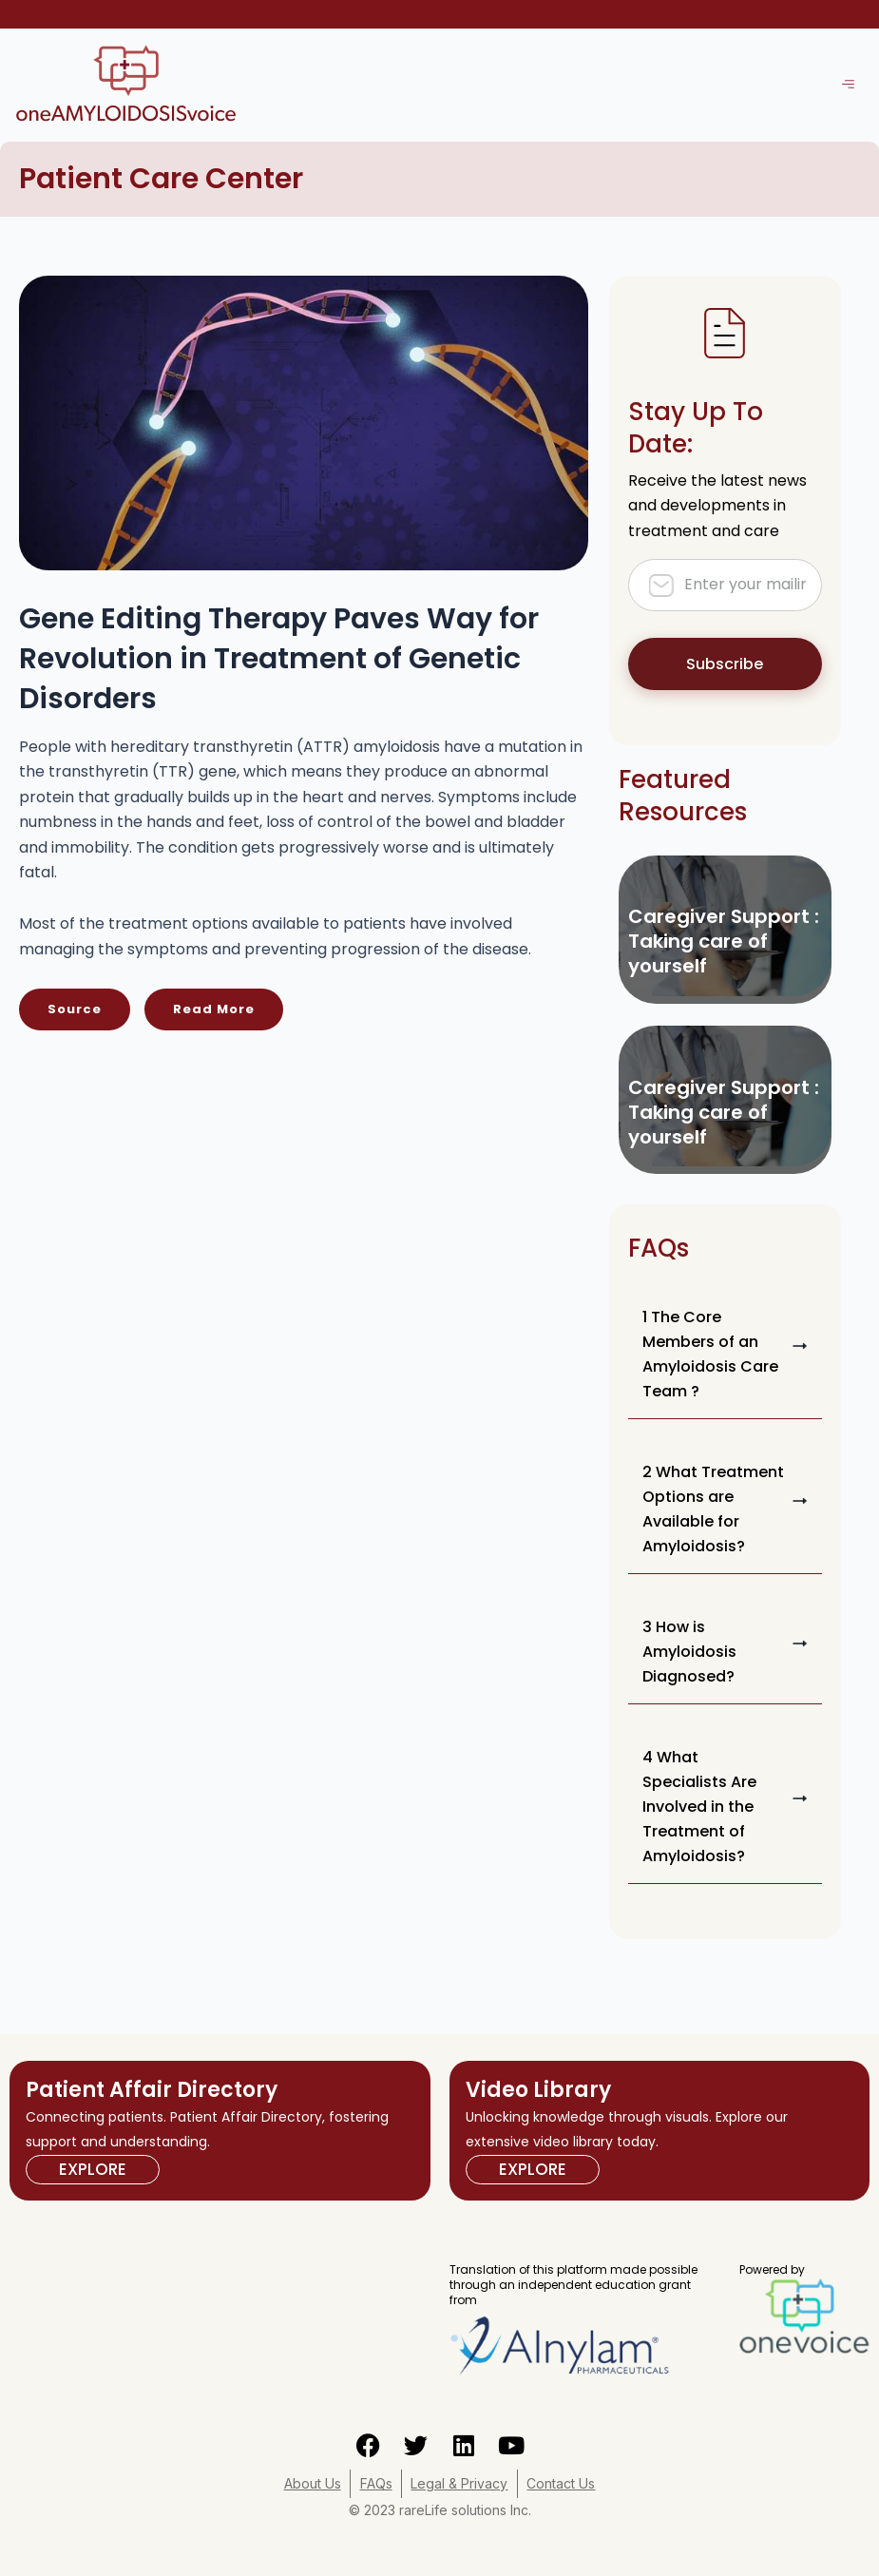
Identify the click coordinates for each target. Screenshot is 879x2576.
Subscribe (724, 664)
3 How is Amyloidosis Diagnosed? (689, 1651)
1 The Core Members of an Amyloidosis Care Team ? (710, 1354)
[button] (725, 1355)
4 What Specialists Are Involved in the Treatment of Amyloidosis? (699, 1806)
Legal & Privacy (459, 2483)
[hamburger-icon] (848, 85)
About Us (310, 2483)
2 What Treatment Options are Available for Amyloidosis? (713, 1509)
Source (75, 1009)
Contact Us (562, 2483)
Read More (214, 1009)
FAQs (375, 2483)
